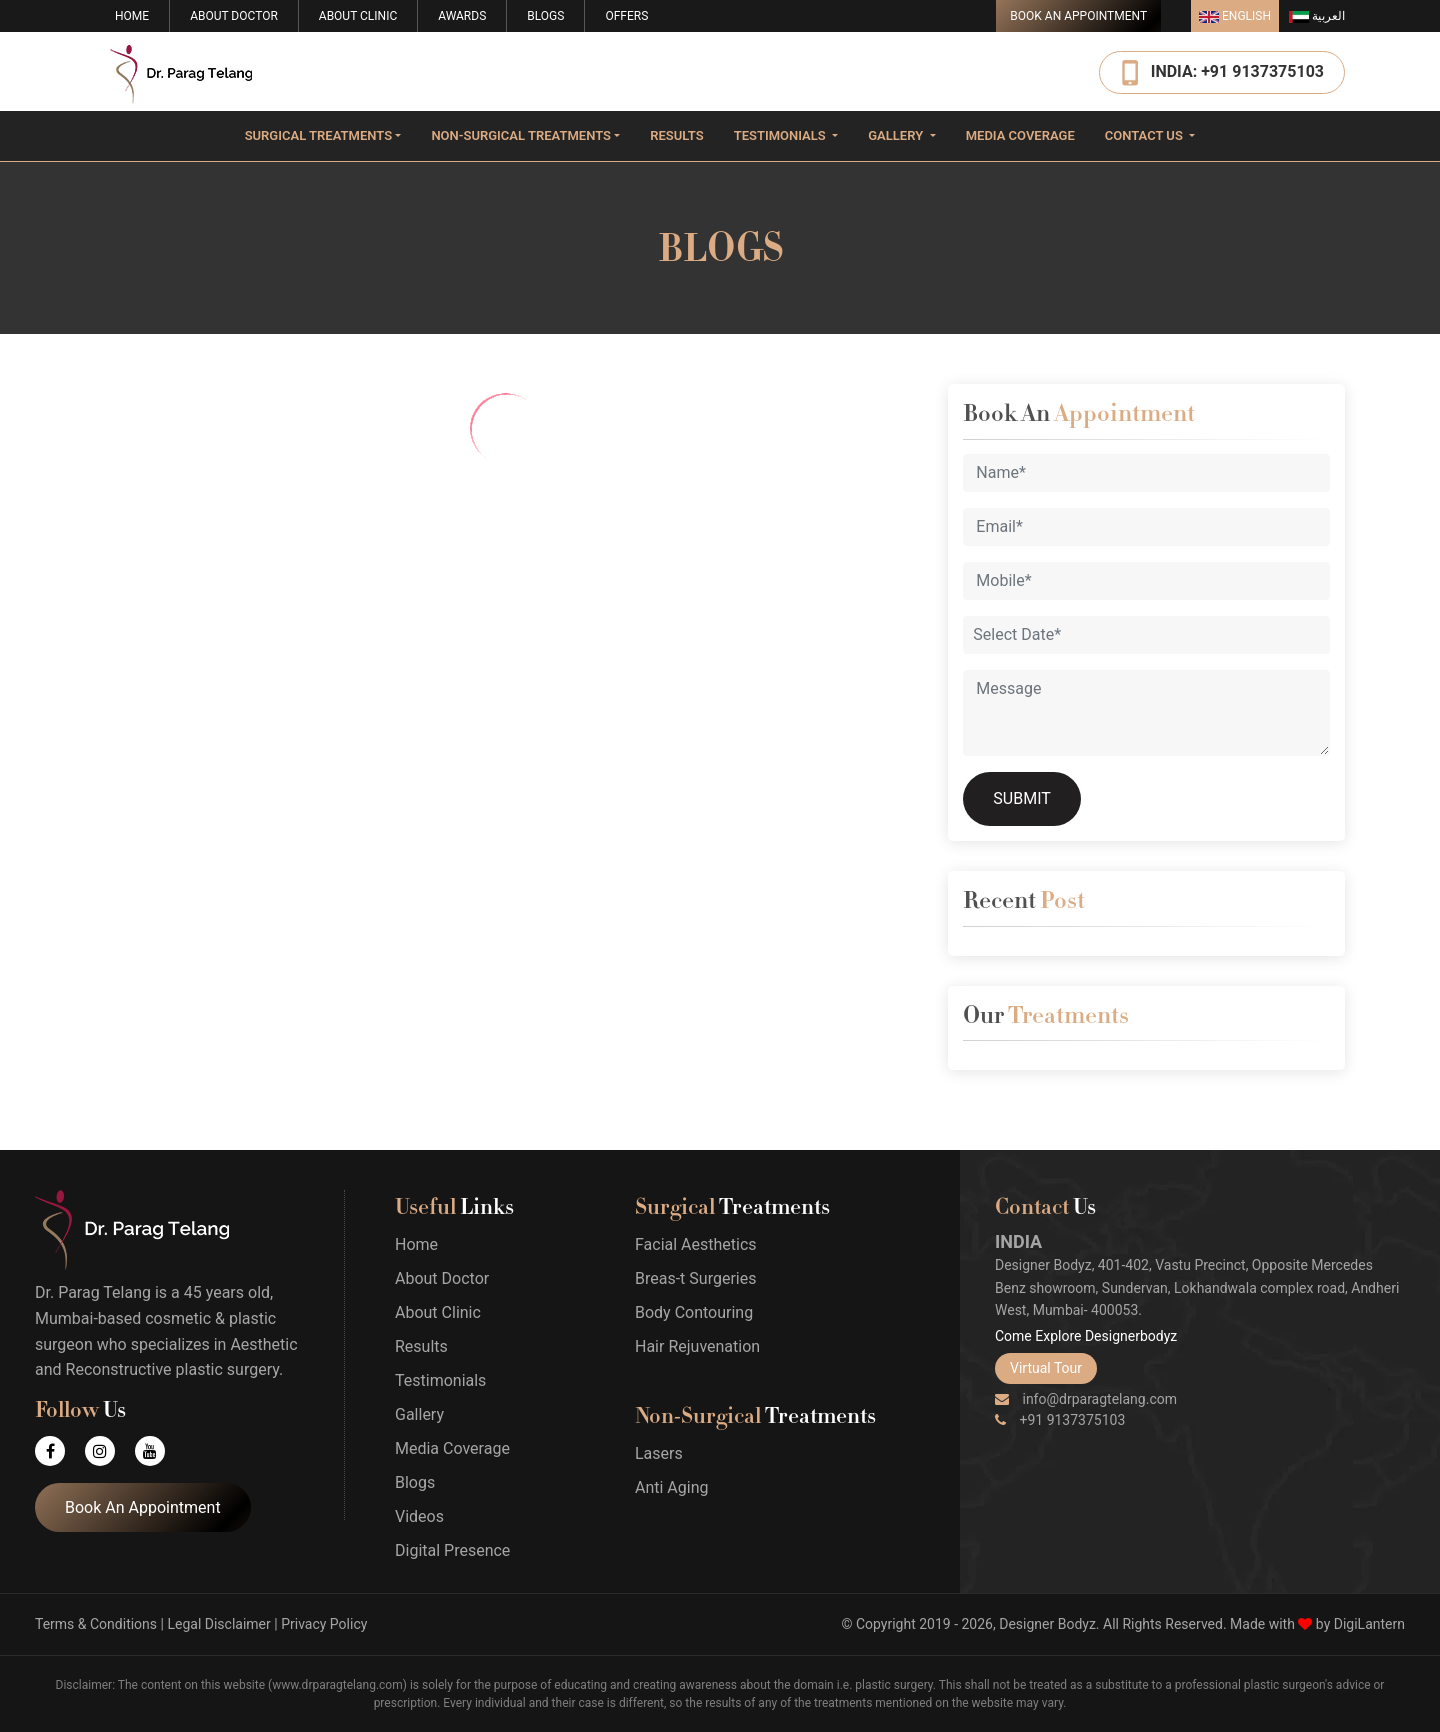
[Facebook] (60, 1451)
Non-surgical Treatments (521, 135)
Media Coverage (1020, 135)
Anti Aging (672, 1487)
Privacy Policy (324, 1624)
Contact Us (1145, 135)
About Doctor (234, 16)
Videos (419, 1516)
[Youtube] (160, 1451)
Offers (626, 16)
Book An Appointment (1078, 16)
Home (132, 16)
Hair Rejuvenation (697, 1346)
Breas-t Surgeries (695, 1278)
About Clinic (358, 16)
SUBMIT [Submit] (1021, 798)
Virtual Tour (1046, 1368)
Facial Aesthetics (696, 1244)
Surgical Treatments (318, 135)
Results (676, 135)
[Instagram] (110, 1451)
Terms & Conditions (96, 1624)
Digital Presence (452, 1550)
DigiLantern (1369, 1624)
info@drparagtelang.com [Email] (1086, 1399)
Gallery (897, 135)
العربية (1317, 16)
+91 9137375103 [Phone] (1060, 1420)
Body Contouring (694, 1312)
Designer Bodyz (1047, 1624)
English (1235, 16)
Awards (462, 16)
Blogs (545, 16)
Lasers (659, 1453)
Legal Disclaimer (218, 1624)
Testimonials (781, 135)
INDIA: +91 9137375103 (1237, 70)
